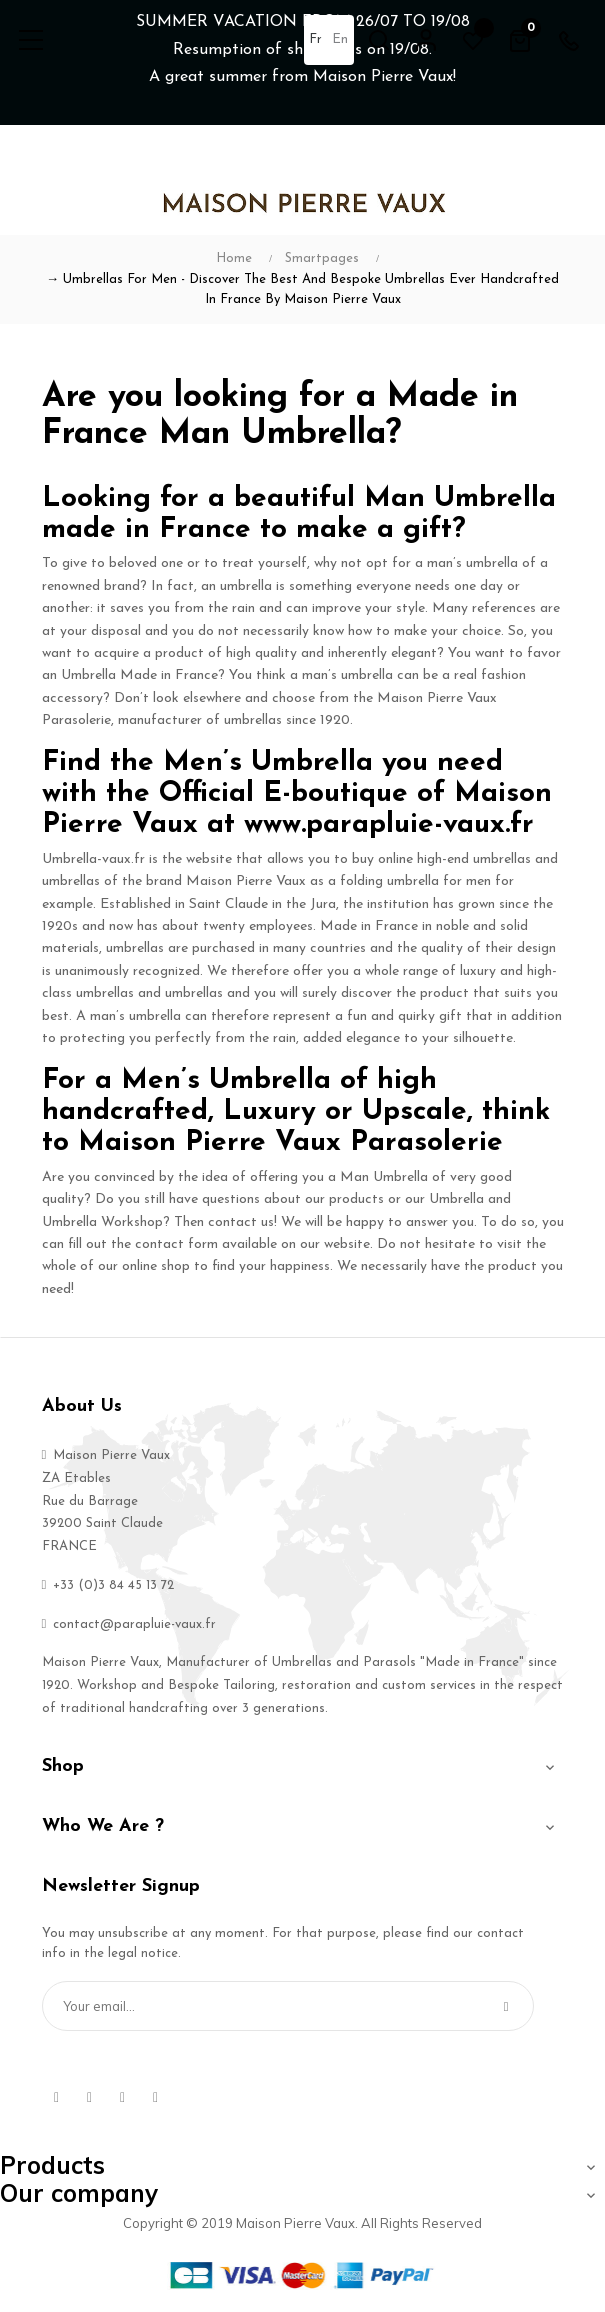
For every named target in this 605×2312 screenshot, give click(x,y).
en (340, 39)
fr (315, 39)
